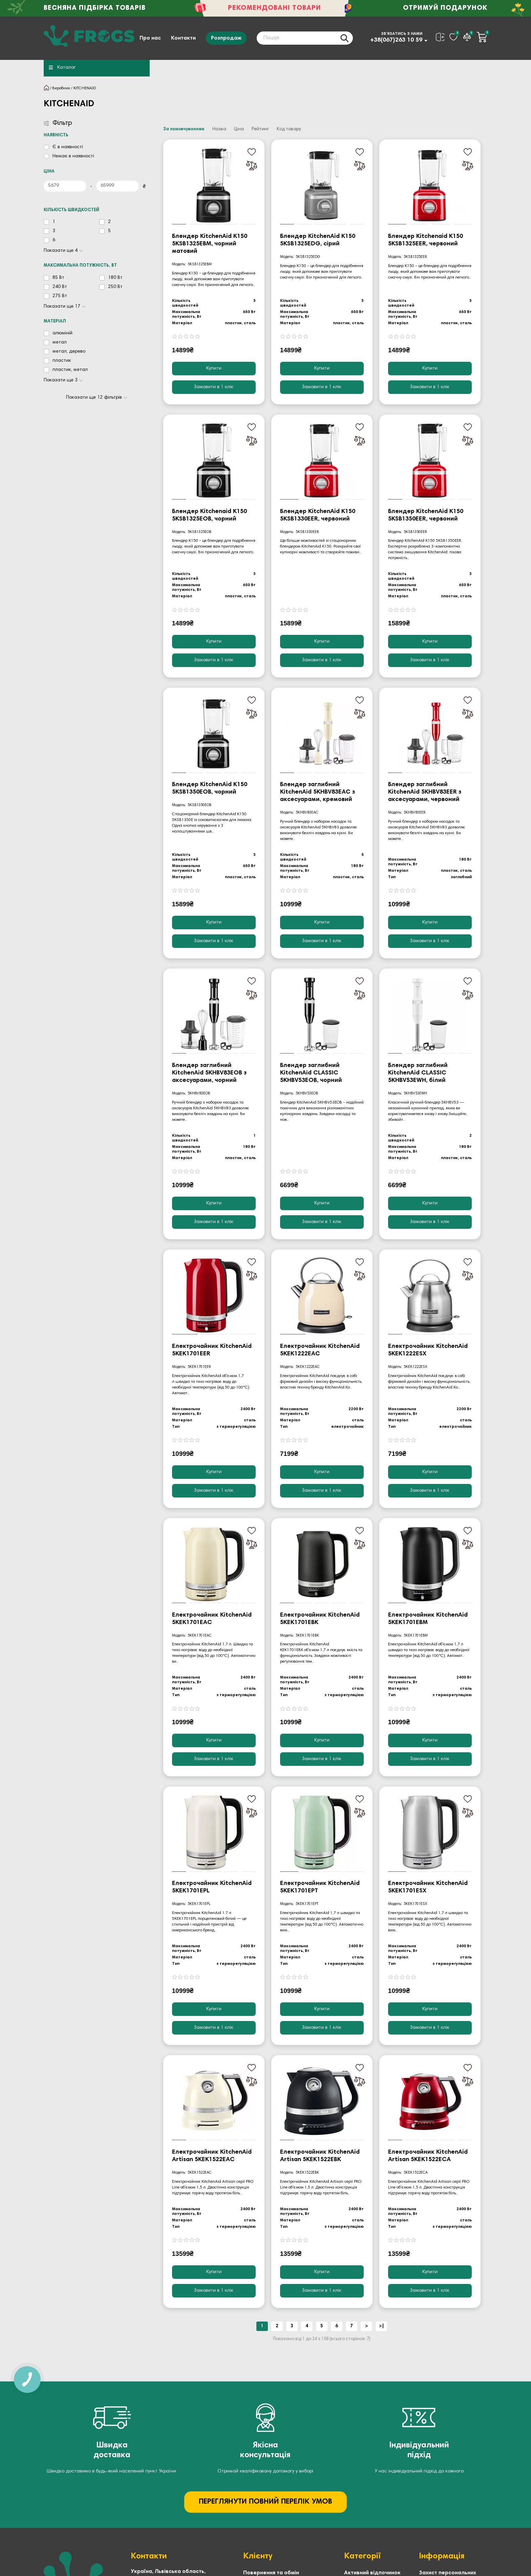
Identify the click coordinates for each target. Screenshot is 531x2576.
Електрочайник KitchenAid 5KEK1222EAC (320, 1350)
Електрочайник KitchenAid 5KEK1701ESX (428, 1887)
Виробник (61, 88)
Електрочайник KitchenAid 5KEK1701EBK (320, 1619)
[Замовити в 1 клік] (214, 387)
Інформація (442, 2556)
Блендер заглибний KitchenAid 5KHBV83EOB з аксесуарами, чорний (209, 1073)
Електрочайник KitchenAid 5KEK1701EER (212, 1350)
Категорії (362, 2556)
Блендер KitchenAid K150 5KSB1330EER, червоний (317, 515)
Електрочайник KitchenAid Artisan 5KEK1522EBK (320, 2156)
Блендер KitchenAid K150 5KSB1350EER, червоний (425, 515)
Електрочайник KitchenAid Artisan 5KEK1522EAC (212, 2156)
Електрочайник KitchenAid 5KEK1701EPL (212, 1887)
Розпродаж (226, 38)
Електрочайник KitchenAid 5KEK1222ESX (428, 1350)
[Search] (305, 38)
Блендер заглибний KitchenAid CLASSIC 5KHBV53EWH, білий (418, 1073)
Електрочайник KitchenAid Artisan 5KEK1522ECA (428, 2156)
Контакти (183, 38)
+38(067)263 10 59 (396, 40)
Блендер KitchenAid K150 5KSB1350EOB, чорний (209, 788)
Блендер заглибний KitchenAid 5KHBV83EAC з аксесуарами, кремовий (317, 792)
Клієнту (257, 2556)
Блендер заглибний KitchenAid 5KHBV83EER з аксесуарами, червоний (424, 792)
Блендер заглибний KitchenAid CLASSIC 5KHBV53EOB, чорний (311, 1073)
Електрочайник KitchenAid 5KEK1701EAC (212, 1619)
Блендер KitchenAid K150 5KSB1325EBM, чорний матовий (209, 244)
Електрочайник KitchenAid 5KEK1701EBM (428, 1619)
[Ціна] (65, 186)
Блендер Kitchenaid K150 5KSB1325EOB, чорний (209, 515)
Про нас (150, 38)
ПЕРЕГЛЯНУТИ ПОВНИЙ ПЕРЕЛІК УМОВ (265, 2502)
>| (381, 2326)
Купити (213, 368)
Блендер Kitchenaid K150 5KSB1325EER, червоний (425, 240)
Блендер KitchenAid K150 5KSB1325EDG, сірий (317, 240)
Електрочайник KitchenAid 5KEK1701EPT (320, 1887)
